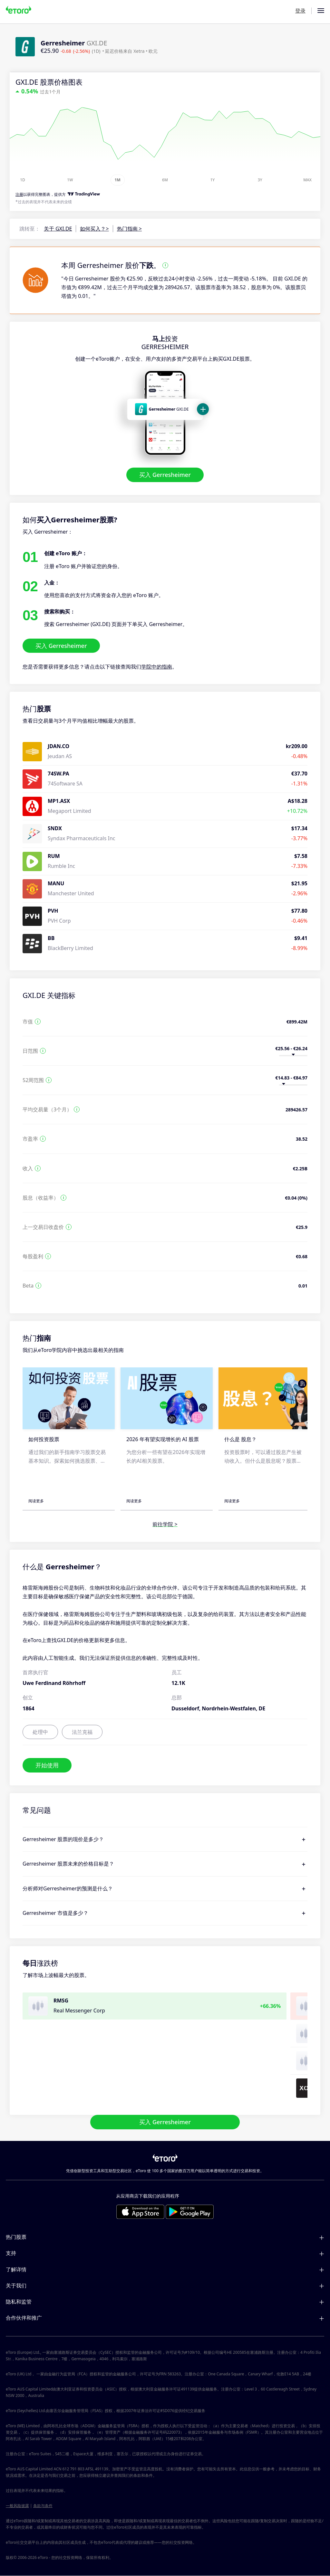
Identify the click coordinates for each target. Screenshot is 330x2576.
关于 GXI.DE (58, 228)
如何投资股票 (43, 1439)
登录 (300, 10)
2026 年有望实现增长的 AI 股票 (162, 1439)
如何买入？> (94, 228)
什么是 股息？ (240, 1439)
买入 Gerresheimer (165, 475)
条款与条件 (43, 2505)
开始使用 (47, 1765)
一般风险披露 (17, 2505)
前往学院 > (164, 1524)
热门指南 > (129, 228)
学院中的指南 (156, 666)
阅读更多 (36, 1501)
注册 (19, 194)
